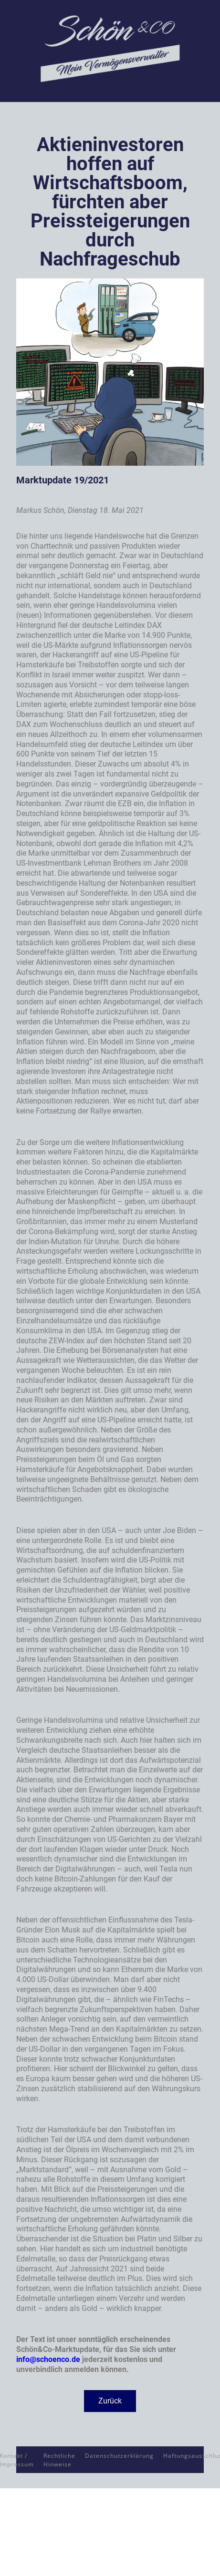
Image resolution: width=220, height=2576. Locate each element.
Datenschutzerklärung (119, 2456)
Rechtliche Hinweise (59, 2460)
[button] (110, 2401)
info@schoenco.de (48, 2359)
